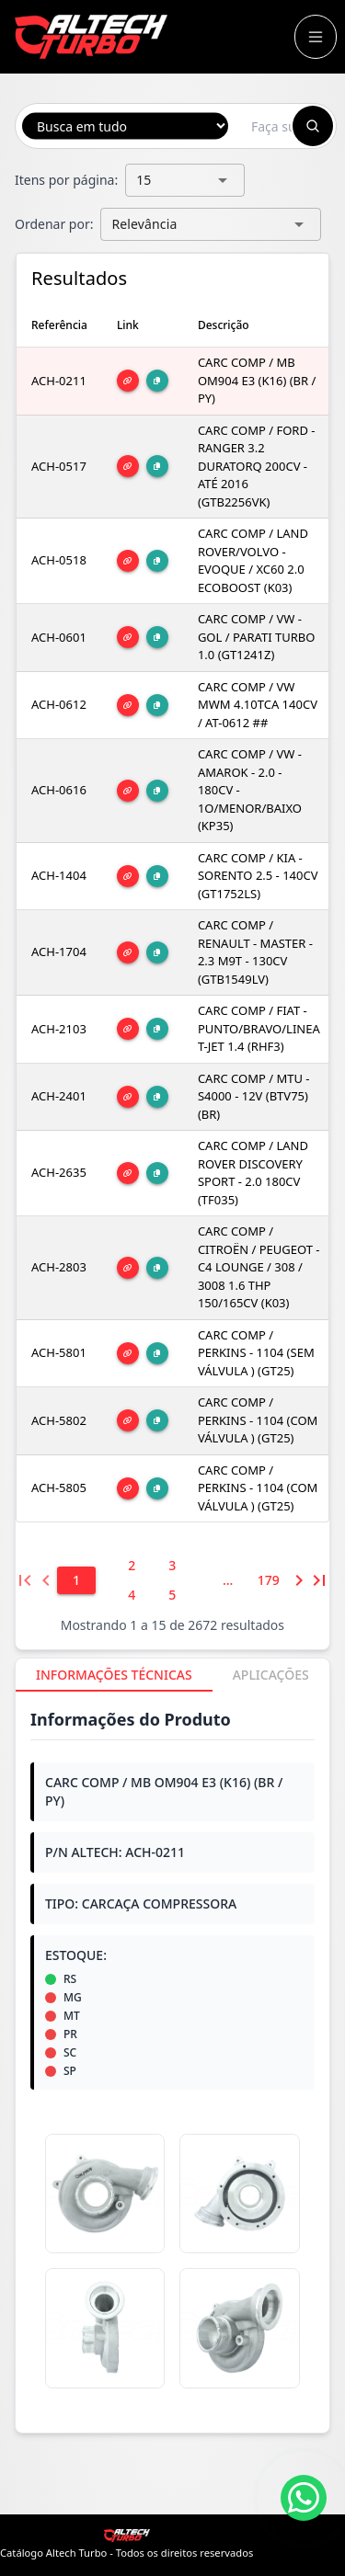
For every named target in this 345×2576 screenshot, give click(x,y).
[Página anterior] (45, 1580)
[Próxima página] (299, 1580)
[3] (172, 1565)
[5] (172, 1595)
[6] (228, 1580)
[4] (131, 1595)
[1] (76, 1580)
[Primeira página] (25, 1580)
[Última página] (319, 1580)
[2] (131, 1565)
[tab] (114, 1675)
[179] (268, 1580)
